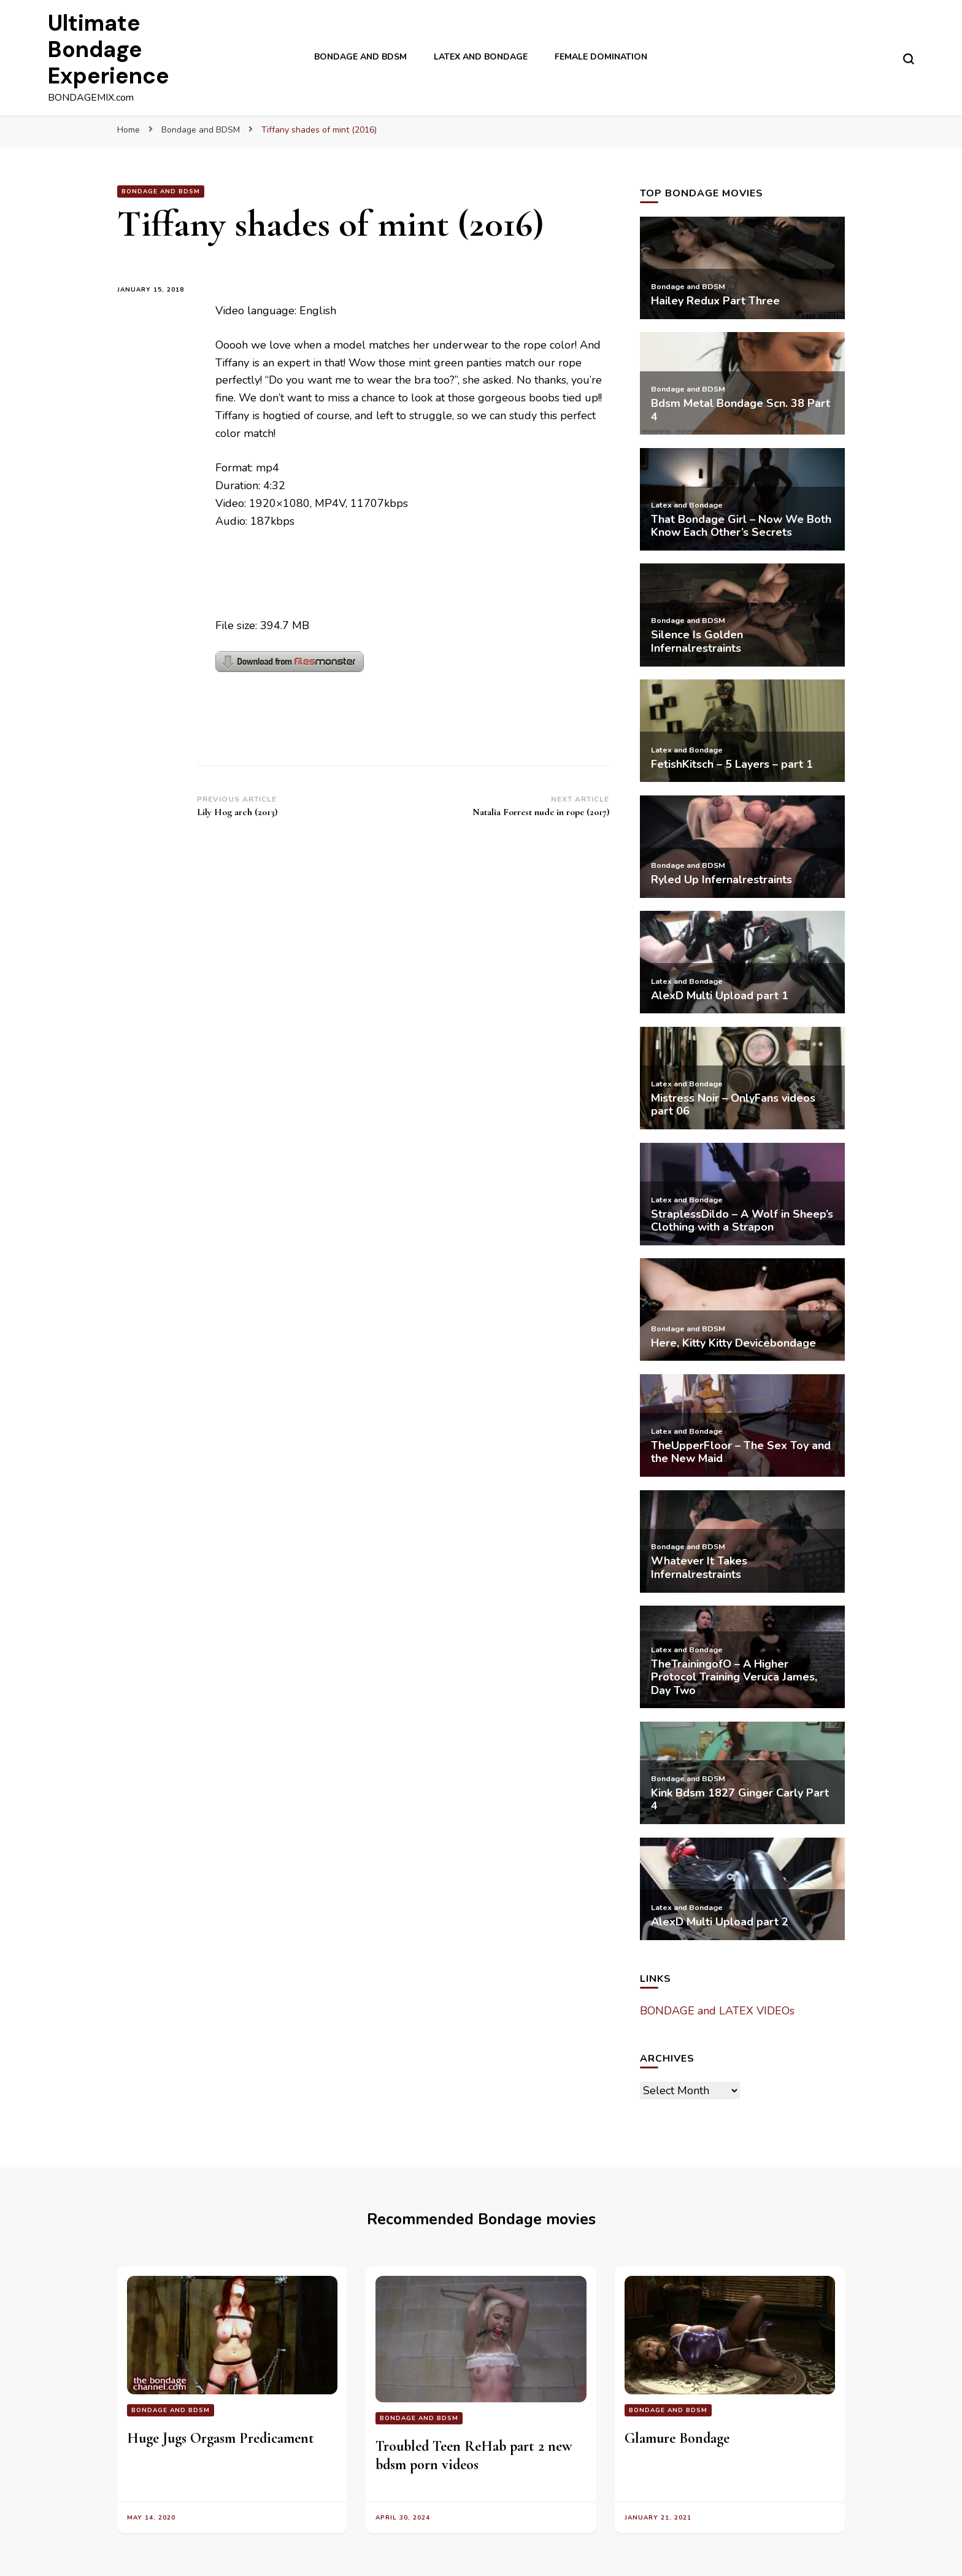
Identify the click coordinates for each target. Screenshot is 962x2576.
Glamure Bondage (677, 2438)
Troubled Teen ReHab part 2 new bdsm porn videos (473, 2455)
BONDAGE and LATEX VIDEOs (717, 2010)
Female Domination (601, 57)
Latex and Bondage (481, 57)
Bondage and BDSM (360, 57)
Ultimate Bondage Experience (108, 49)
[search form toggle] (908, 58)
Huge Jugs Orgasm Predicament (220, 2438)
